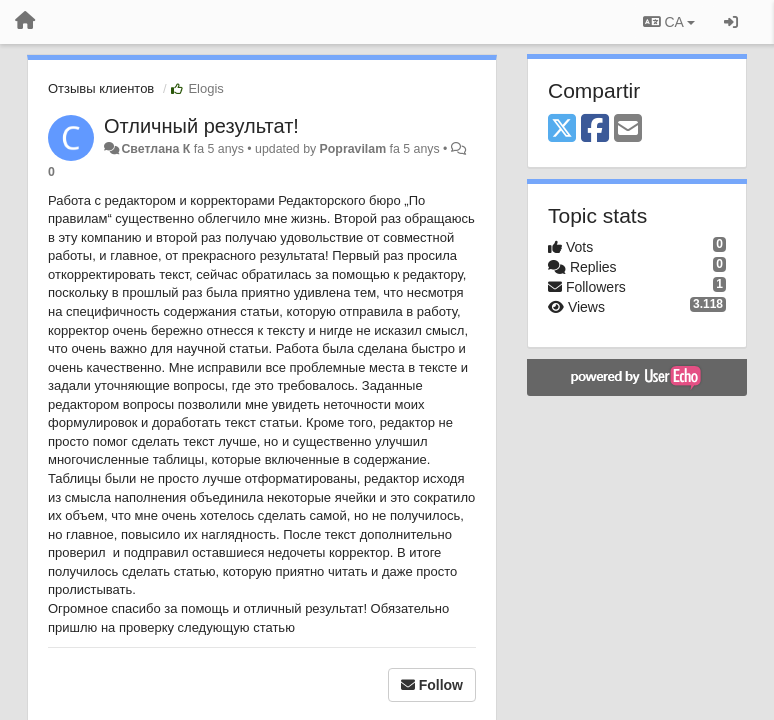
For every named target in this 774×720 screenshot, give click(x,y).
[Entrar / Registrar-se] (731, 22)
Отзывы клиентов (101, 88)
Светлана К (155, 149)
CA (669, 22)
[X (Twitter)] (562, 129)
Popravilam (353, 149)
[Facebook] (595, 129)
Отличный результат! (201, 126)
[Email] (628, 129)
